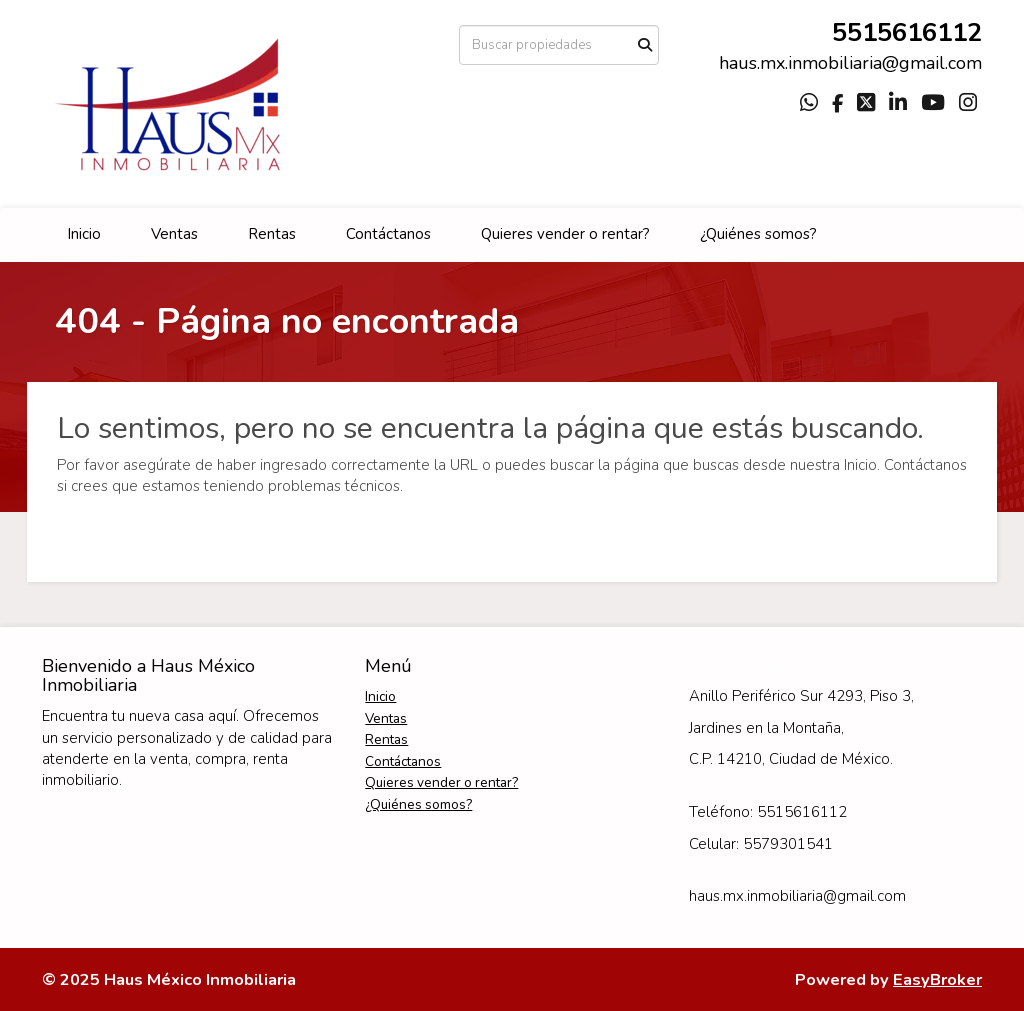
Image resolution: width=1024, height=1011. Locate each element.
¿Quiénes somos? (758, 234)
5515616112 (907, 32)
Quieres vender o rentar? (565, 234)
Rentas (272, 234)
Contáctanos (388, 234)
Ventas (174, 234)
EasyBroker (937, 979)
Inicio (84, 234)
